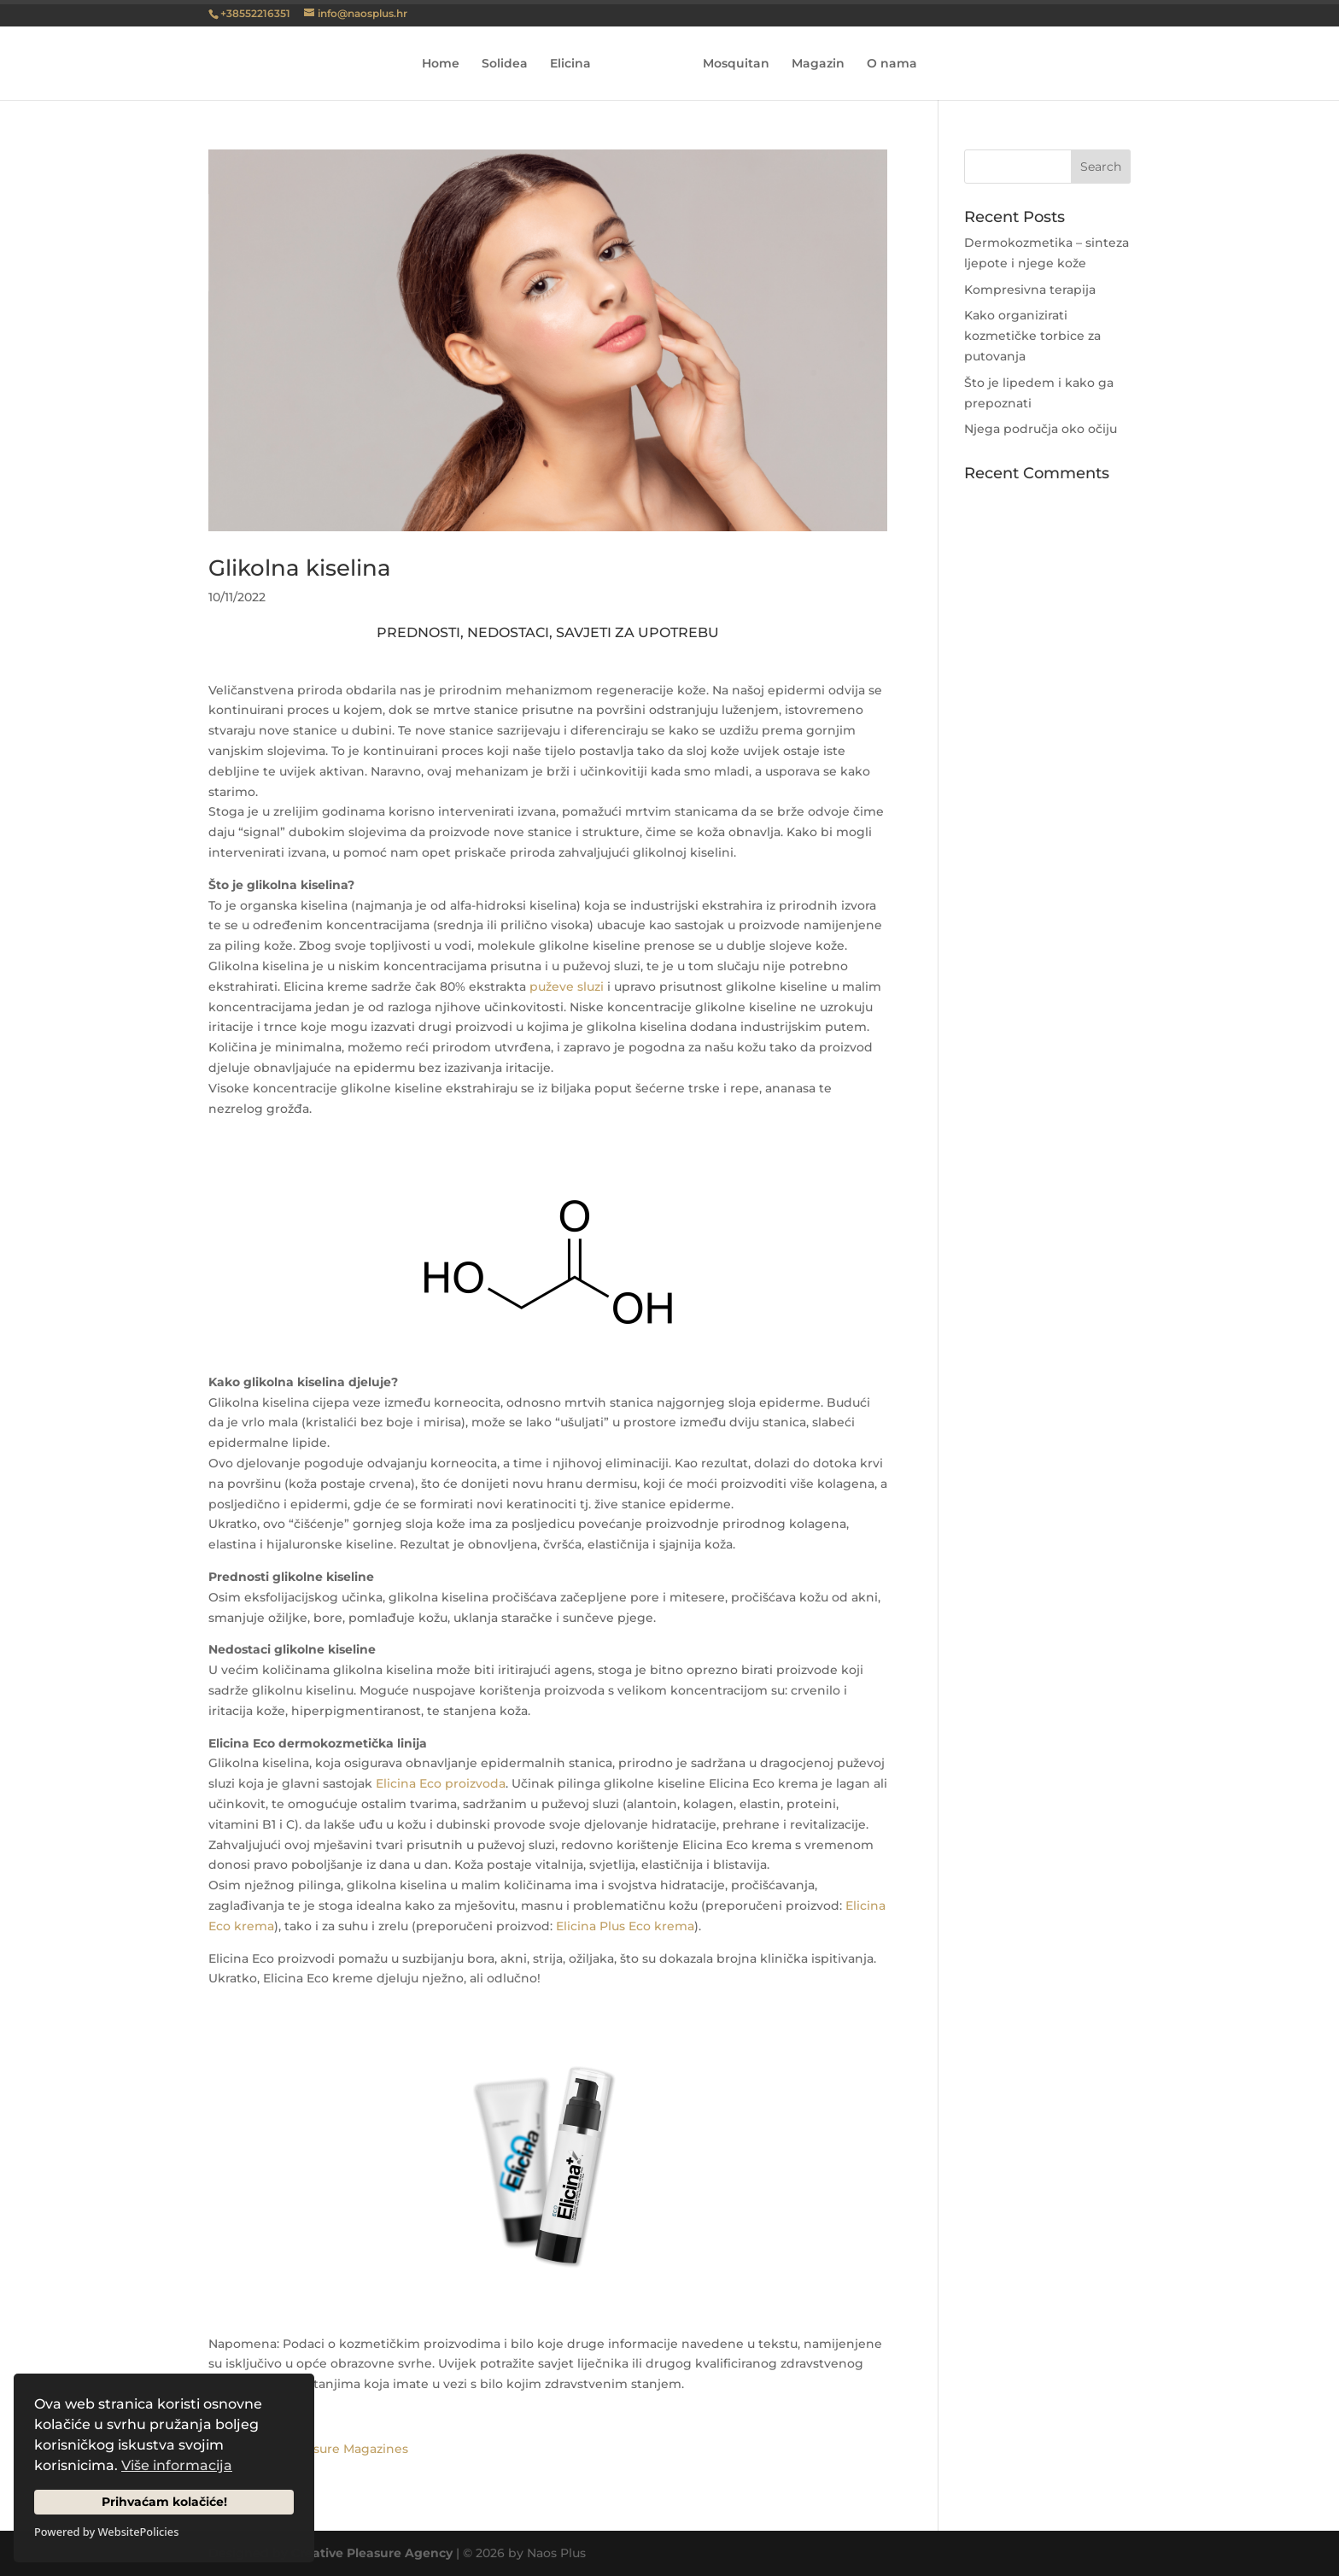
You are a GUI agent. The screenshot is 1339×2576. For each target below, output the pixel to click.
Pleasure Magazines (347, 2448)
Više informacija (176, 2465)
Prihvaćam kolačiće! (164, 2501)
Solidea (511, 64)
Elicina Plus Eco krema (625, 1926)
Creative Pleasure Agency (372, 2553)
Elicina (576, 64)
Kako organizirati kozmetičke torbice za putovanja (1032, 335)
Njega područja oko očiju (1040, 428)
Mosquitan (730, 64)
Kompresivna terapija (1030, 289)
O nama (886, 64)
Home (446, 64)
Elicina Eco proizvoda (441, 1783)
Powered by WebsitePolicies (106, 2531)
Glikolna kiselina (299, 568)
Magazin (812, 64)
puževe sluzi (566, 986)
